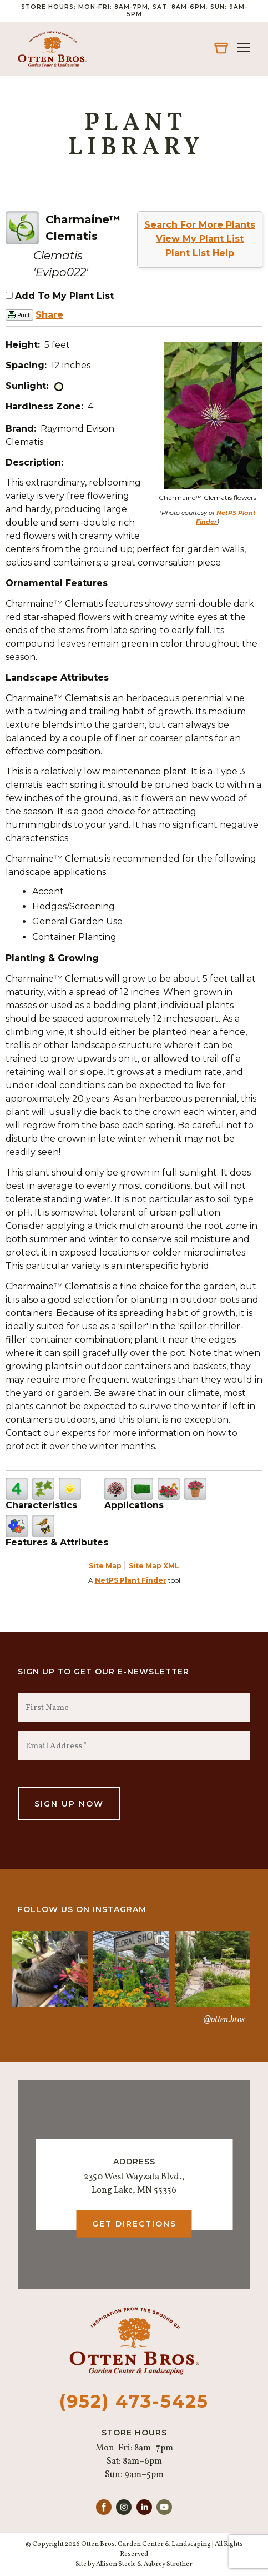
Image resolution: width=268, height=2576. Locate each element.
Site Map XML (154, 1566)
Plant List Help (199, 253)
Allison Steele (116, 2564)
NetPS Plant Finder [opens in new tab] (130, 1580)
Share (49, 314)
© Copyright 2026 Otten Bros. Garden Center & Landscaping (118, 2544)
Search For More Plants (199, 224)
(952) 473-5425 (134, 2401)
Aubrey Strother (168, 2564)
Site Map (105, 1566)
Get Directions (134, 2224)
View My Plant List (200, 238)
